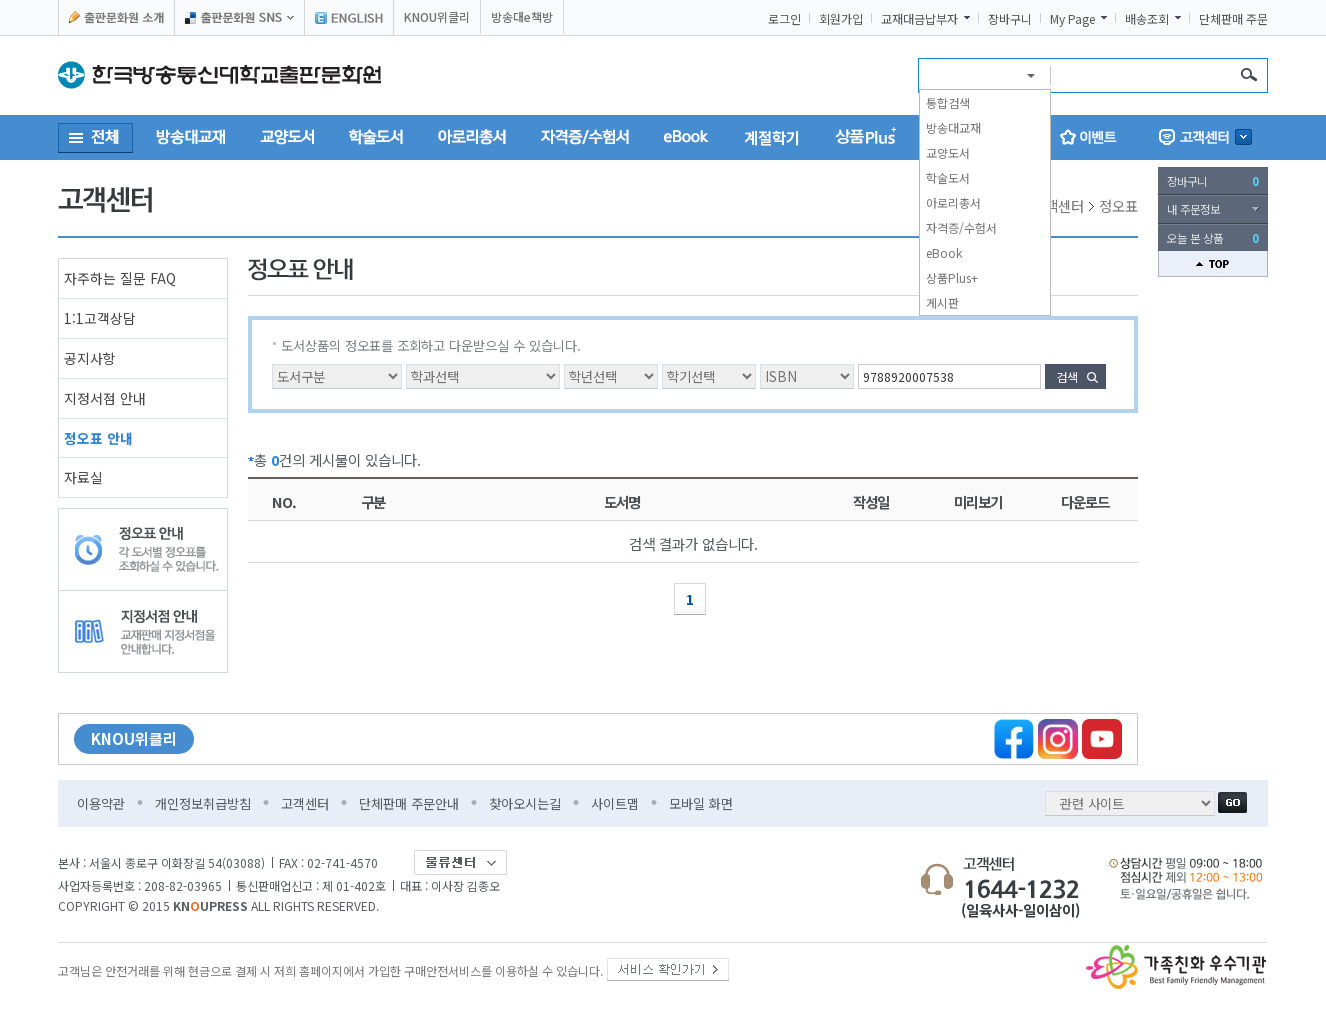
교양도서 (948, 152)
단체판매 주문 (1233, 19)
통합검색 (948, 102)
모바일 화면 (701, 803)
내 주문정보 (1193, 209)
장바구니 (1010, 19)
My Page (1072, 19)
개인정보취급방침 (203, 803)
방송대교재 (953, 127)
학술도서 (948, 177)
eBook (944, 252)
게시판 (942, 302)
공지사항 (90, 358)
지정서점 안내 (105, 398)
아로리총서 (953, 202)
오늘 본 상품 (1213, 238)
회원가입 (841, 19)
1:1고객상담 (100, 318)
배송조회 (1147, 19)
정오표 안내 (98, 438)
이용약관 (101, 803)
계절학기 (772, 137)
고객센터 (305, 803)
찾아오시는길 (525, 803)
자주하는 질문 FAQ (120, 278)
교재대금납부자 (919, 19)
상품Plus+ (952, 277)
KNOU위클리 (437, 16)
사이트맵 (615, 803)
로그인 (784, 19)
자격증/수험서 (961, 227)
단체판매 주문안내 (409, 803)
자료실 (83, 477)
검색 (1067, 376)
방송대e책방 (522, 16)
